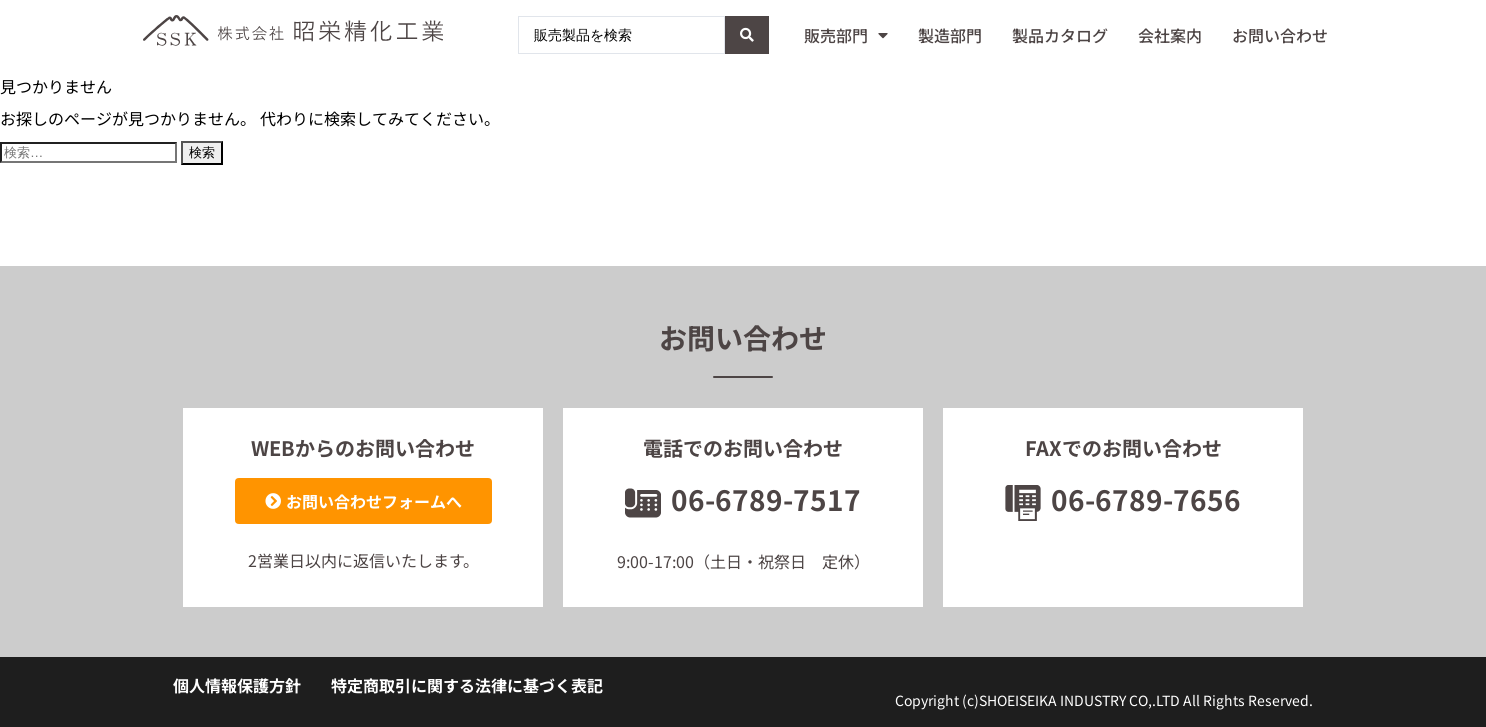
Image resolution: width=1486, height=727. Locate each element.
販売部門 (846, 35)
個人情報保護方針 (237, 685)
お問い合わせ (1280, 35)
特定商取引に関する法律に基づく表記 (467, 685)
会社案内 (1170, 35)
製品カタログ (1060, 35)
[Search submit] (747, 35)
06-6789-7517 (743, 499)
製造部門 (950, 35)
